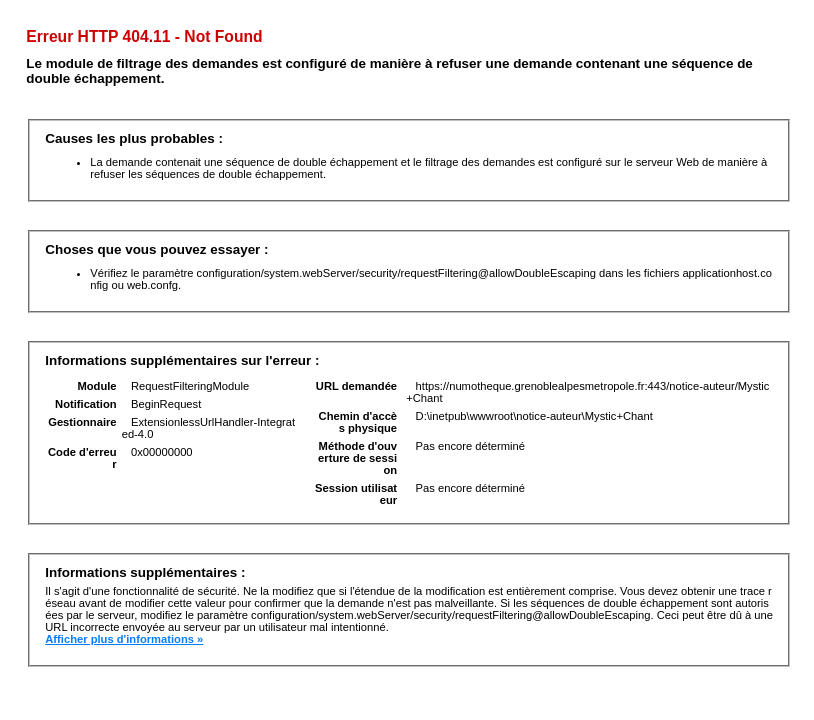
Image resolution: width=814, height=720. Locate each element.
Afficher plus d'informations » (124, 639)
